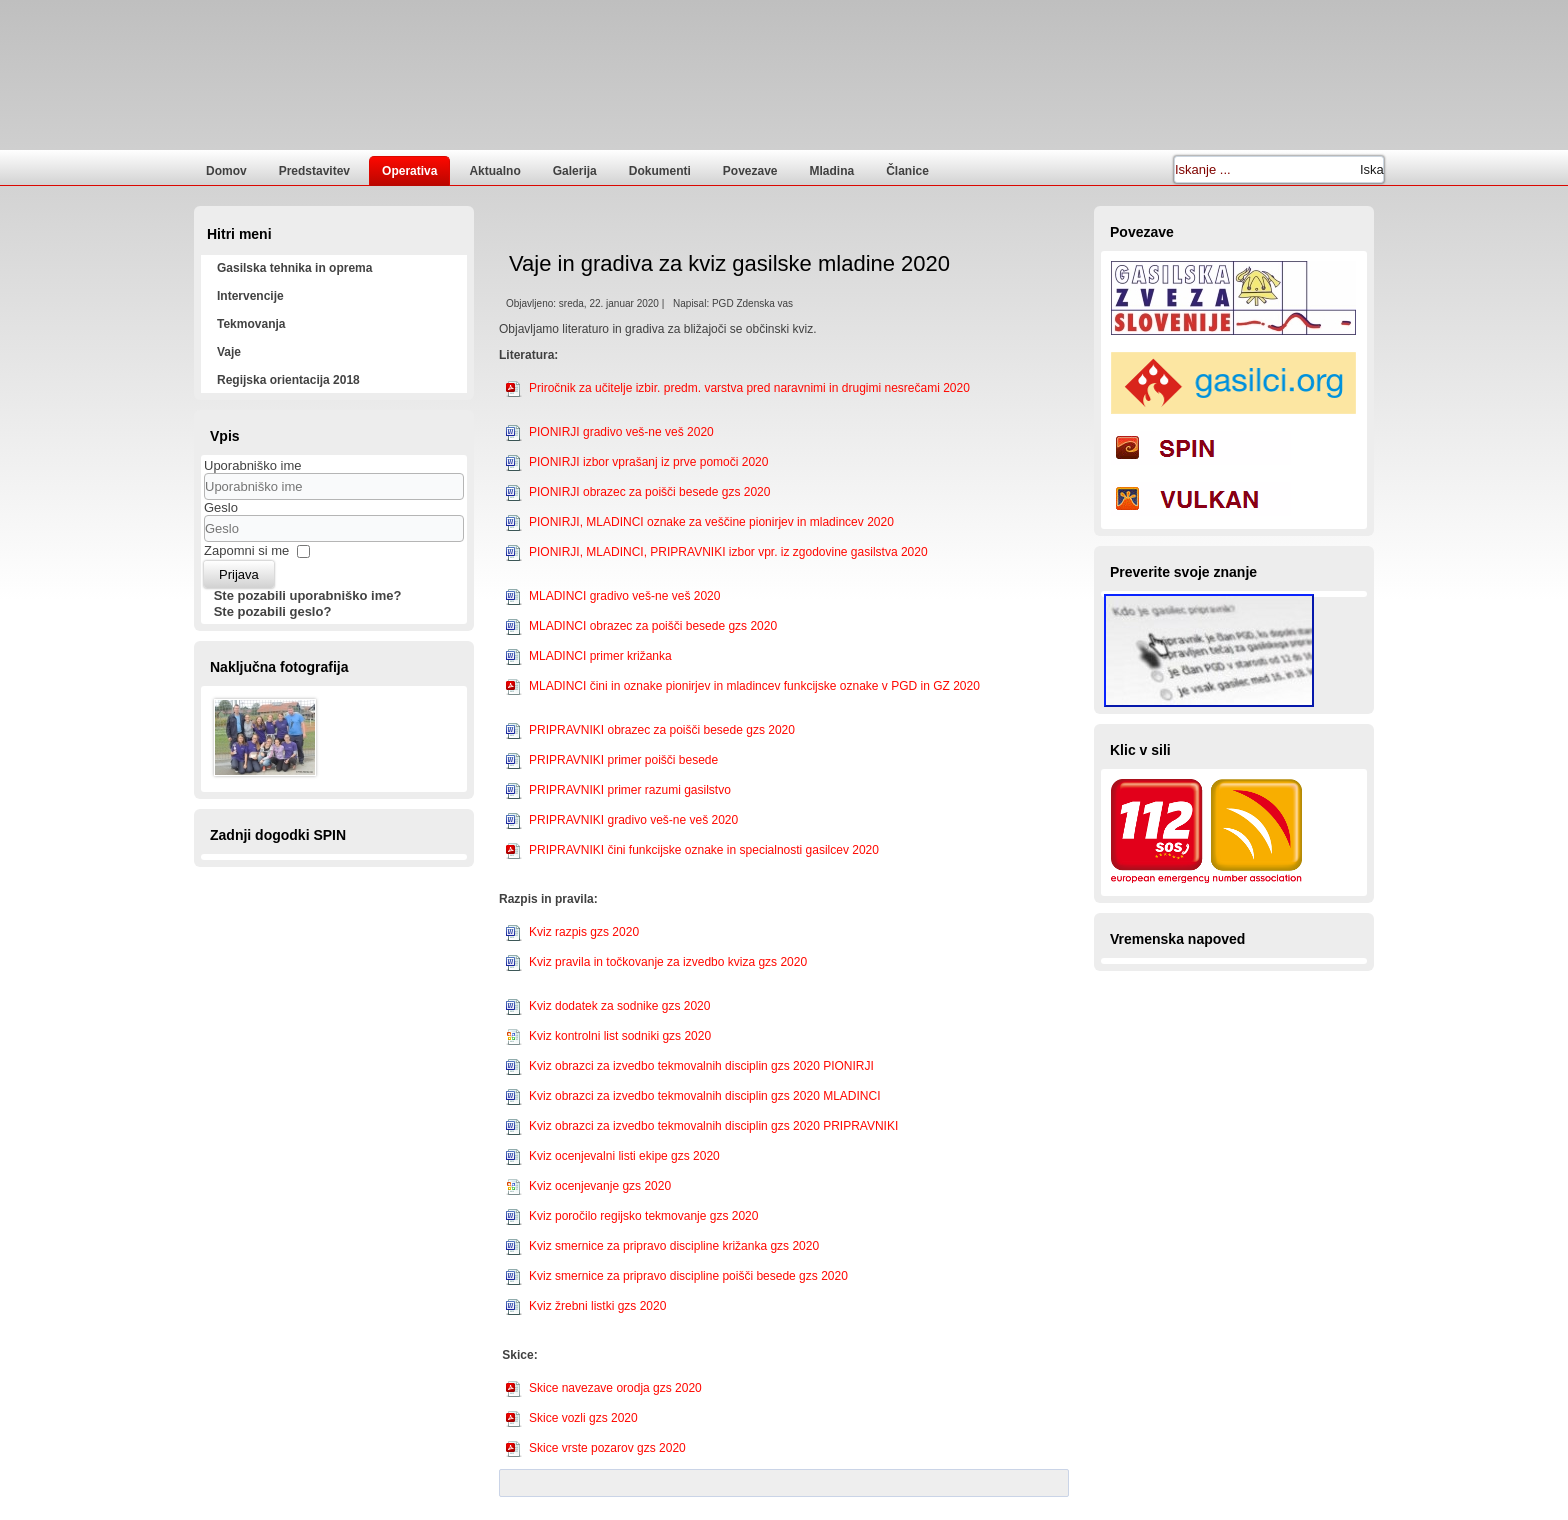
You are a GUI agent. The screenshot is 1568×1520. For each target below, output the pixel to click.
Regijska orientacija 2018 (288, 380)
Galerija (575, 171)
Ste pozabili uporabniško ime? (308, 595)
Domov (226, 171)
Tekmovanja (251, 324)
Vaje (229, 352)
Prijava (239, 574)
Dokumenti (660, 171)
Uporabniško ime (253, 465)
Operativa (409, 171)
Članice (907, 171)
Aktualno (494, 171)
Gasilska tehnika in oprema (294, 268)
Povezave (750, 171)
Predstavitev (314, 171)
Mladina (832, 171)
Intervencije (250, 296)
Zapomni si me (246, 550)
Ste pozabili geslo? (273, 611)
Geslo (221, 507)
